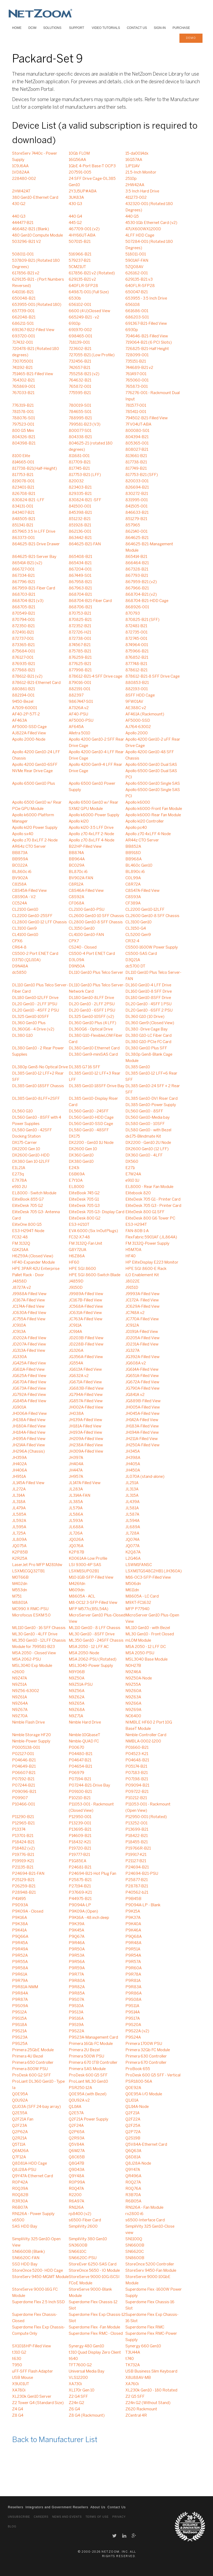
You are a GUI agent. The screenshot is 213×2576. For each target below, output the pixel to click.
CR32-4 (132, 941)
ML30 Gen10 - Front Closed (149, 1634)
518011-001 (135, 254)
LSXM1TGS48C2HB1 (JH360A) (153, 1571)
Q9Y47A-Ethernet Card (32, 2176)
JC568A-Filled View (86, 1306)
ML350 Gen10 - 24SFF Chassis (96, 1640)
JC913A (19, 1332)
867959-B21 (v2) (141, 582)
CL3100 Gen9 (24, 928)
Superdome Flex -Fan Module (94, 2327)
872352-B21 (80, 626)
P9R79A (20, 1981)
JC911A (75, 1325)
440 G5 (132, 216)
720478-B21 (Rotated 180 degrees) (35, 352)
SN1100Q (133, 2239)
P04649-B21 (24, 1766)
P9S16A (76, 2018)
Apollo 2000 (136, 733)
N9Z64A (20, 1703)
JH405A (132, 1464)
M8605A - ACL (82, 1596)
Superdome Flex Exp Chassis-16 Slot (151, 2318)
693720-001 (23, 336)
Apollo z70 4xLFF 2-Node (91, 834)
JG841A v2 (135, 1395)
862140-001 (136, 531)
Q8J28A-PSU (24, 2170)
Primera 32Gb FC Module (147, 2050)
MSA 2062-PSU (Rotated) (92, 1659)
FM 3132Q (21, 1243)
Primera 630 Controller (146, 2056)
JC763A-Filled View (85, 1319)
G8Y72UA (77, 1250)
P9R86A (133, 1993)
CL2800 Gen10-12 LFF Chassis (39, 922)
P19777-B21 (79, 1855)
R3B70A (133, 2195)
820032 (76, 481)
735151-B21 (135, 361)
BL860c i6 (21, 872)
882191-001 (79, 689)
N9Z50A (76, 1678)
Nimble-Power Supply (31, 1741)
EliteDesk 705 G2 (27, 1206)
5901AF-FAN (136, 261)
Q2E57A (76, 2113)
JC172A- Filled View (142, 1300)
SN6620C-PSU (83, 2258)
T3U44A (132, 2352)
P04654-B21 (80, 1766)
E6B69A (77, 1174)
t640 (73, 2359)
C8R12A (76, 884)
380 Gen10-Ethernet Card (35, 198)
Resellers (15, 2507)
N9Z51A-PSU (81, 1685)
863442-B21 (80, 538)
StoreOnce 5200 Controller (149, 2264)
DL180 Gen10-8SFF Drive (148, 998)
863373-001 (23, 538)
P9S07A (76, 2000)
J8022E (132, 1281)
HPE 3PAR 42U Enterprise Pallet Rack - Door (36, 1272)
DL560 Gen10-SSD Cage (91, 1124)
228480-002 (24, 179)
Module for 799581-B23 (33, 1647)
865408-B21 (80, 557)
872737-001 (23, 639)
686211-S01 (23, 324)
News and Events (67, 2516)
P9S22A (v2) (137, 2031)
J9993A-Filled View (142, 1294)
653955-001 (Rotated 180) (36, 305)
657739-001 (23, 311)
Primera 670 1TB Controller (93, 2063)
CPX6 (17, 941)
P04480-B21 (80, 1754)
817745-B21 (79, 468)
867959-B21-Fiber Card (33, 588)
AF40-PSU (78, 714)
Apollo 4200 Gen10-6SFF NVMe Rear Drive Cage (34, 768)
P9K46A (133, 1930)
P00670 (76, 1748)
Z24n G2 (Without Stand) (148, 2403)
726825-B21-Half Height (147, 349)
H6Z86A (77, 1256)
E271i (130, 1168)
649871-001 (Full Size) (89, 292)
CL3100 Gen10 (138, 922)
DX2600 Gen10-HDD (31, 1155)
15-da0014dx (136, 153)
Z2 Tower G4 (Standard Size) (38, 2403)
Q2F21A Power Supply (88, 2119)
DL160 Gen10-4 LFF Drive (148, 985)
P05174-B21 (136, 1766)
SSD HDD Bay (25, 2264)
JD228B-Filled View (86, 1344)
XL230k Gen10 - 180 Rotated (151, 2390)
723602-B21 (80, 349)
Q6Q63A (133, 2151)
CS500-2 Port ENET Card (35, 954)
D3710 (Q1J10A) (26, 960)
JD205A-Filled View (142, 1338)
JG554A (76, 1363)
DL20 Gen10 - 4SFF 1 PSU (148, 1004)
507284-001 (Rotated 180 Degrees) (149, 245)
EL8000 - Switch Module (34, 1193)
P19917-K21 (135, 1855)
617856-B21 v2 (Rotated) (92, 273)
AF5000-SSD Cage (29, 727)
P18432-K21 (80, 1842)
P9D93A (20, 1905)
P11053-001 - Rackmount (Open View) (148, 1808)
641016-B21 (23, 292)
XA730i (75, 2384)
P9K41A (19, 1930)
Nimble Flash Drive (28, 1722)
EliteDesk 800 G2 (84, 1218)
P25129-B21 (23, 1880)
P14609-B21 (80, 1836)
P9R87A (20, 2000)
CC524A (19, 903)
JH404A (76, 1464)
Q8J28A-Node (138, 2163)
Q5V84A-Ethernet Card (146, 2144)
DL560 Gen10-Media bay (147, 1117)
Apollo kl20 (79, 821)
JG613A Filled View (85, 1369)
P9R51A (132, 1949)
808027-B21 (136, 450)
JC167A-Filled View (28, 1300)
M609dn (76, 1590)
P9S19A (76, 2025)
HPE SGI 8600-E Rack (146, 1269)
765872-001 (80, 387)
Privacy (119, 2516)
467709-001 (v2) (84, 229)
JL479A (19, 1508)
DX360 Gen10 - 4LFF (144, 1155)
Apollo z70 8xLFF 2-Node (35, 840)
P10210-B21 (79, 1798)
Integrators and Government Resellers (56, 2507)
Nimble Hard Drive (85, 1722)
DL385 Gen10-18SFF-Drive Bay (96, 1086)
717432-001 (22, 342)
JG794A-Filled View (86, 1395)
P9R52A (20, 1955)
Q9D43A (76, 2170)
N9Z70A (20, 1716)
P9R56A (77, 1962)
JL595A (19, 1527)
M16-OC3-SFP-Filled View (148, 1577)
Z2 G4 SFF (78, 2397)
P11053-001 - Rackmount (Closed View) (91, 1808)
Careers (41, 2516)
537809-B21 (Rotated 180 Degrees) (36, 264)
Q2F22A (132, 2119)
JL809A (19, 1540)
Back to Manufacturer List (54, 2440)
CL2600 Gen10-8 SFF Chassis (152, 916)
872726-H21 (80, 632)
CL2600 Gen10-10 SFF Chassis (96, 916)
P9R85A (77, 1993)
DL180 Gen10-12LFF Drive (35, 998)
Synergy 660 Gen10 (143, 2346)
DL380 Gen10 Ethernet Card (94, 1048)
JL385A (76, 1502)
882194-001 (23, 695)
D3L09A (76, 960)
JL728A (132, 1533)
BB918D (133, 853)
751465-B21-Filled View (32, 374)
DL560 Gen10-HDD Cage (91, 1117)
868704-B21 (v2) (141, 594)
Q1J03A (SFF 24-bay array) (36, 2107)
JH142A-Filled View (141, 1420)
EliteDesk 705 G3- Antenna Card (36, 1215)
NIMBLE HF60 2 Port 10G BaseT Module (148, 1726)
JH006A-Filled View (29, 1414)
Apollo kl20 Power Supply (34, 828)
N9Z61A (19, 1697)
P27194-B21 (80, 1886)
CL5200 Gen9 (138, 935)
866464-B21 (137, 563)
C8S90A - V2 (24, 897)
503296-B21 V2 (26, 242)
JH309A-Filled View (86, 1451)
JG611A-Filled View (28, 1369)
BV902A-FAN (81, 878)
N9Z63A (133, 1697)
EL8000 (76, 1187)
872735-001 (136, 632)
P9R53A (76, 1955)
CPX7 (74, 941)
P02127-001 (23, 1754)
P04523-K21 (136, 1754)
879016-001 (80, 683)
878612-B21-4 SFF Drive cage (95, 676)
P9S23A (20, 2037)
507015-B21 (79, 242)
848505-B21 (23, 519)
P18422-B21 (136, 1836)
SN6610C (77, 2252)
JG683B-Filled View (86, 1388)
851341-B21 (22, 525)
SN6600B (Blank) (28, 2252)
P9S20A (133, 2025)
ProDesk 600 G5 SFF (88, 2075)
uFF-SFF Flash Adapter (32, 2371)
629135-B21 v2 (82, 279)
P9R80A (77, 1981)
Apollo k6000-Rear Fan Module (153, 815)
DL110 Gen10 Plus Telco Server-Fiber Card (40, 988)
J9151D (131, 1288)
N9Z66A (133, 1703)
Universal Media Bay (86, 2371)
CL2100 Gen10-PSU (86, 910)
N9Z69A (133, 1710)
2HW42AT (21, 191)
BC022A (20, 865)
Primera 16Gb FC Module (91, 2044)
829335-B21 (80, 494)
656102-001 (80, 305)
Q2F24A (76, 2126)
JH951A (19, 1477)
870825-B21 (80, 620)
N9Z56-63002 (25, 1691)
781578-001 (23, 412)
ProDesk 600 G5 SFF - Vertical (152, 2075)
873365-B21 (23, 645)
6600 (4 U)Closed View (89, 311)
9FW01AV (134, 702)
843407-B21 (23, 513)
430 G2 (18, 204)
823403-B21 (80, 487)
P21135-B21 (22, 1867)
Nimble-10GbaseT (84, 1735)
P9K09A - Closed (27, 1911)
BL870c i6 (78, 872)
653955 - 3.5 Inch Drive (146, 298)
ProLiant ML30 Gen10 (88, 2081)
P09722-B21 (136, 1792)
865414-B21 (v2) (27, 563)
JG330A (19, 1357)
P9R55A (20, 1962)
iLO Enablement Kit (142, 1275)
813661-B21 (136, 456)
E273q (18, 1174)
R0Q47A (76, 2189)
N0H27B (133, 1666)
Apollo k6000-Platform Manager (33, 818)
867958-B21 (80, 582)
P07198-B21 (136, 1779)
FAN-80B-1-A (137, 1231)
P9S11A (132, 2006)
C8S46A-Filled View (86, 891)
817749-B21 (136, 468)
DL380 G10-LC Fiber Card (148, 1036)
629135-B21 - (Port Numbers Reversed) (38, 283)
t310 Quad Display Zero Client (95, 2352)
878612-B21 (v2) (27, 676)
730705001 (22, 361)
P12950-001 (80, 1817)
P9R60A (133, 1968)
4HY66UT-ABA (82, 235)
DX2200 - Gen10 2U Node (148, 1143)
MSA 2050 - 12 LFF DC (145, 1647)
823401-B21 (23, 487)
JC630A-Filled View (29, 1313)
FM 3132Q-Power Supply (147, 1243)
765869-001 (23, 387)
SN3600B (78, 2245)
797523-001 (23, 424)
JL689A (132, 1527)
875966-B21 (136, 651)
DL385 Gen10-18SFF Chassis (38, 1086)
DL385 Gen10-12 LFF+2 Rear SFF (38, 1077)
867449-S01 (80, 576)
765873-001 (136, 387)
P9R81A (133, 1981)
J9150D (76, 1288)
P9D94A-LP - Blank (143, 1905)
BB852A (133, 847)
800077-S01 (80, 431)
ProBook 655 (137, 2069)
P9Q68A (133, 1937)
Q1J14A (75, 2107)
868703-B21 (23, 594)
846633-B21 (136, 513)
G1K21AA (20, 1250)
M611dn (132, 1590)
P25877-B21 (136, 1880)
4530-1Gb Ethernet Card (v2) (151, 223)
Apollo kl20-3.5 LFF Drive (91, 828)
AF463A (19, 720)
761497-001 (135, 374)
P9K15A (132, 1911)
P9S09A (20, 2006)
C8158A (19, 884)
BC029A (76, 865)
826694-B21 (137, 487)
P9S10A (76, 2006)
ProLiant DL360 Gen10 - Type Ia (38, 2085)
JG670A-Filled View (29, 1382)
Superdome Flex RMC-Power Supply (151, 2337)
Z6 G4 (74, 2409)
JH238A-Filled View (86, 1445)
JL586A (76, 1514)
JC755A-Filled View (28, 1319)
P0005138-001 (26, 1748)
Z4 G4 (17, 2409)
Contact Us (137, 28)
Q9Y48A (76, 2176)
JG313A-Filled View (28, 1351)
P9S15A (19, 2018)
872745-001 (136, 639)
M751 (17, 1596)
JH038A (76, 1414)
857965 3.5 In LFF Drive (33, 531)
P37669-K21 (80, 1892)
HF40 (130, 1256)
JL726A (76, 1533)
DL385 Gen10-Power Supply (150, 1105)
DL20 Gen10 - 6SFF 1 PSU (92, 1010)
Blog (12, 2526)
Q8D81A (133, 2157)
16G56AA (77, 160)
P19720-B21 (80, 1848)
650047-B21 (136, 292)
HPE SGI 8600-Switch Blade (94, 1275)
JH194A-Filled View (142, 1432)
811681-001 (79, 456)
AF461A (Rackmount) (144, 714)
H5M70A (133, 1250)
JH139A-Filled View (85, 1420)
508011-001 (23, 254)
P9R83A (133, 1987)
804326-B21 (23, 437)
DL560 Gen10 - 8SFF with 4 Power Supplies (36, 1121)
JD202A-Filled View (29, 1338)
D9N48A (20, 966)
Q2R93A (76, 2138)
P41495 (19, 1899)
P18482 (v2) (23, 1848)
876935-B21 (23, 664)
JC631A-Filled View (85, 1313)
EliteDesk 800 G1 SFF (144, 1212)
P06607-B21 (23, 1773)
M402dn (19, 1584)
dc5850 (19, 973)
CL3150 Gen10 (82, 928)
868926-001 (137, 607)
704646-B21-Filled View (146, 336)
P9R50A (77, 1949)
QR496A (133, 2176)
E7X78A (19, 1180)
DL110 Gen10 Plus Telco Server (96, 973)
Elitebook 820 (138, 1193)
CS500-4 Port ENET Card (92, 954)
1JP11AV (132, 166)
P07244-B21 (23, 1785)
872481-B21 (136, 626)
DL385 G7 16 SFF (84, 1067)
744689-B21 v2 (139, 368)
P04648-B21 (137, 1760)
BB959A (20, 859)
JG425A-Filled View (29, 1363)
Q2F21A (132, 2113)
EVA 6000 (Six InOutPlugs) (93, 1231)
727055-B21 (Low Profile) (92, 355)
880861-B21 (23, 689)
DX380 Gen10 (81, 1162)
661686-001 (136, 311)
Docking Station (26, 1136)
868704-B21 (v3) (28, 601)
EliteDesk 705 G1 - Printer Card (152, 1199)
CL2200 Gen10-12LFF (144, 910)
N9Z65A (76, 1703)
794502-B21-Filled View (146, 418)
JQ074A (132, 1540)
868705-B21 (23, 607)
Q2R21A (19, 2138)
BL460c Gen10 (138, 865)
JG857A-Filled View (86, 1401)
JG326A (76, 1351)
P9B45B (133, 1899)
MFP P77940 (137, 1609)
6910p (75, 324)
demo (191, 38)
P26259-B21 (23, 1886)
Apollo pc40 (136, 828)
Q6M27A (77, 2151)
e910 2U (19, 1187)
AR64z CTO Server (29, 847)
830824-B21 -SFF (85, 500)
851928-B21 (80, 525)
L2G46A (133, 1559)
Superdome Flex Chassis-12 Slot (93, 2305)
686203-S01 (137, 317)
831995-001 (136, 500)
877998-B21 (80, 670)
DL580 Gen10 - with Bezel (148, 1130)
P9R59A (77, 1968)
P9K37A (133, 1918)
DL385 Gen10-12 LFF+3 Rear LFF (94, 1077)
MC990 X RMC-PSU (30, 1609)
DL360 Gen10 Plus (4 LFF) (92, 1023)
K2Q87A (133, 1552)
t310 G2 (19, 2352)
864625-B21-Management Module (149, 547)
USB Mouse (22, 2378)
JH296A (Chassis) (28, 1451)
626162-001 (136, 273)
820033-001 (136, 481)
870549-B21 (23, 613)
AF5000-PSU (81, 720)
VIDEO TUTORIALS (106, 28)
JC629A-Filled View (142, 1306)
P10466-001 (23, 1804)
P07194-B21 (80, 1779)
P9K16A (19, 1918)
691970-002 (80, 330)
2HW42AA (134, 185)
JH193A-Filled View (85, 1432)
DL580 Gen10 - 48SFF (89, 1130)
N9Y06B (77, 1672)
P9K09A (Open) (83, 1911)
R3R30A (20, 2201)
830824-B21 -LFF (28, 500)
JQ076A (76, 1546)
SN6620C (134, 2252)
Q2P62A (20, 2132)
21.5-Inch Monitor (140, 172)
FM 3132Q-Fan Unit (85, 1243)
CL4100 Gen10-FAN (86, 935)
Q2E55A (19, 2113)
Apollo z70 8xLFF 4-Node (91, 840)
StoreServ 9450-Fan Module (150, 2271)
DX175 (74, 1136)
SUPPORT (76, 28)
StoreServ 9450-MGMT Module (40, 2277)
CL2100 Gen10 (25, 910)
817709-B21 (79, 462)
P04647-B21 (80, 1760)
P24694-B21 (137, 1867)
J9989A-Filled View (86, 1294)
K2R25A (19, 1559)
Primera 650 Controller (33, 2063)
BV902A (20, 878)
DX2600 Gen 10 (83, 1149)
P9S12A (19, 2012)
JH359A (19, 1458)
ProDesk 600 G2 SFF (31, 2075)
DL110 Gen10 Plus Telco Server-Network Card (97, 988)
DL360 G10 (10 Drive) (144, 1017)
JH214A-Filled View (28, 1445)
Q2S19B (132, 2138)
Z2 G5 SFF (135, 2397)
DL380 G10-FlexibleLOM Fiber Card (96, 1039)
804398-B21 (23, 443)
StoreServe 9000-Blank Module (90, 2293)
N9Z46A (133, 1672)
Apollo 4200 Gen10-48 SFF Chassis (149, 755)
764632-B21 (80, 380)
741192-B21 (22, 368)
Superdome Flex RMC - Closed (96, 2334)
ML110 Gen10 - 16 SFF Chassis (39, 1628)
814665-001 (23, 462)
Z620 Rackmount (141, 2409)
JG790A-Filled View (142, 1388)
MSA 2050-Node (84, 1653)
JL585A (19, 1514)
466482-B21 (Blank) (30, 229)
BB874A (76, 853)
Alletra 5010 (79, 733)
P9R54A (133, 1955)
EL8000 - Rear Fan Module (149, 1187)
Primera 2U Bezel (84, 2050)
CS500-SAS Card (141, 954)
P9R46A (77, 1943)
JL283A (76, 1489)
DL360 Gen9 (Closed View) (149, 1023)
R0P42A (20, 2182)
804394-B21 (136, 437)
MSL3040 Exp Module (32, 1666)
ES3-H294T (136, 1225)
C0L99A (133, 878)
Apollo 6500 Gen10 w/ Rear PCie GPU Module (37, 806)
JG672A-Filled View (142, 1382)
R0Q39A (20, 2189)
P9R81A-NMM (25, 1987)
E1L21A (18, 1168)
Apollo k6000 (137, 802)
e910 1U (132, 1180)
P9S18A (19, 2025)
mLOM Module (138, 1640)
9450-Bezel (22, 702)
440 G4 (75, 216)
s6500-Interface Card (145, 2220)
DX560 (131, 1162)
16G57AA (133, 160)
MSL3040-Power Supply (91, 1666)
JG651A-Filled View (142, 1376)
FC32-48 (20, 1237)
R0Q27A (133, 2182)
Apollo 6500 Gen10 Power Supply (92, 787)
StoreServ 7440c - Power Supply (34, 157)
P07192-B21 (23, 1779)
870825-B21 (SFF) (142, 620)
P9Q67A (76, 1937)
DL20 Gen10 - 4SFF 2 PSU (35, 1010)
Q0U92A (20, 2100)
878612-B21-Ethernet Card (36, 683)
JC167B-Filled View (85, 1300)
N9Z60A (133, 1691)
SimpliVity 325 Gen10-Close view (149, 2230)
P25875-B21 (80, 1880)
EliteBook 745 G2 (84, 1193)
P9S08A (133, 2000)
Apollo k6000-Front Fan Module (153, 809)
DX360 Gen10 (81, 1155)
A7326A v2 (79, 708)
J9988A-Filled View (29, 1294)
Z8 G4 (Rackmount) (87, 2415)
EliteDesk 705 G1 (84, 1199)
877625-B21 (80, 664)
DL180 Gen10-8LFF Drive (91, 998)
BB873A (20, 853)
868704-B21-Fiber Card (90, 601)
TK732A (132, 2365)
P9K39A (76, 1924)
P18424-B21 (23, 1842)
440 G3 (18, 216)
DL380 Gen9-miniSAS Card (93, 1054)
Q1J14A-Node (137, 2107)
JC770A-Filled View (142, 1319)
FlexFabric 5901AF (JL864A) (151, 1237)
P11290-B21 (23, 1817)
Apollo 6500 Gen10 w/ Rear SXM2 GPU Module (93, 806)
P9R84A (20, 1993)
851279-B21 (136, 519)
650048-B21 (23, 298)
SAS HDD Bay (24, 2226)
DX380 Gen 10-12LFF (31, 1162)
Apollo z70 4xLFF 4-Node (148, 834)
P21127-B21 (135, 1861)
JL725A (19, 1533)
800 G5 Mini (23, 431)
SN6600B (134, 2245)
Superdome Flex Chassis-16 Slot (149, 2305)
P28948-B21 (24, 1892)
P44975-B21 (80, 1899)
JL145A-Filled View (28, 1483)
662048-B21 (23, 317)
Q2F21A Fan (22, 2119)
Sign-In (160, 28)
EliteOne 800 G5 (27, 1225)
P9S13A (76, 2012)
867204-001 (80, 569)
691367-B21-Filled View (146, 324)
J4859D (76, 1281)
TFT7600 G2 (80, 2365)
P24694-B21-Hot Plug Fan (92, 1874)
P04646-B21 (24, 1760)
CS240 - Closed (83, 947)
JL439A (132, 1502)
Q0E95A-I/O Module (143, 2094)
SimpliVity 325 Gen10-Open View (36, 2242)
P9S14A (132, 2012)
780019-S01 (80, 405)
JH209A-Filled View (86, 1439)
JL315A (132, 1496)
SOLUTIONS (52, 28)
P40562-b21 (136, 1892)
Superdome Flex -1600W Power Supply (153, 2293)
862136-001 (80, 531)
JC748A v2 (135, 1313)
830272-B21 (136, 494)
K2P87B (76, 1552)
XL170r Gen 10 (81, 2390)
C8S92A (76, 897)
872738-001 (80, 639)
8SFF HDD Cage (140, 695)
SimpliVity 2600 (83, 2226)
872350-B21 (23, 626)
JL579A (76, 1508)
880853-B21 (137, 683)
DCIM (32, 28)
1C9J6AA (20, 166)
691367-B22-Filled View (33, 330)
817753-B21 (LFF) (85, 475)
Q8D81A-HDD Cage (29, 2163)
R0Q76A (133, 2189)
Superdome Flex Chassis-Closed (34, 2318)
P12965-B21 (23, 1823)
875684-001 (23, 651)
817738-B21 (136, 462)
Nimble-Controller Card (145, 1735)
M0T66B (20, 1577)
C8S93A (133, 897)
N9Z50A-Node (138, 1678)
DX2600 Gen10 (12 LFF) (147, 1149)
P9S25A (20, 2044)
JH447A (76, 1470)
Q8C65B (77, 2157)
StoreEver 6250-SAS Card (92, 2264)
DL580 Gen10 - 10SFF (145, 1124)
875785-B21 (80, 651)
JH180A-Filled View (29, 1426)
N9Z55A (133, 1685)
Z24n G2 (76, 2403)
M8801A (20, 1603)
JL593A (76, 1521)
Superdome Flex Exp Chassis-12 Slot (97, 2318)
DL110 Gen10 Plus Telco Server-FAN (153, 976)
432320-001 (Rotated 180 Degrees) (149, 207)
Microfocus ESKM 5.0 (31, 1615)
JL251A (132, 1483)
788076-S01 (23, 418)
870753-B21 (80, 613)
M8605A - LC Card (142, 1596)
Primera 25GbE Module (33, 2050)
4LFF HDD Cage (139, 235)
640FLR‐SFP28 (140, 286)
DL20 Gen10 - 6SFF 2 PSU (149, 1010)
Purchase (181, 28)
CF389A (133, 903)
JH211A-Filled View (141, 1439)
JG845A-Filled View (29, 1401)
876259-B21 (80, 657)
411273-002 (136, 198)
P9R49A (20, 1949)
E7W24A (133, 1174)
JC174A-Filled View (28, 1306)
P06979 (76, 1773)
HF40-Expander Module (33, 1262)
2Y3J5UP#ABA (83, 191)
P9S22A (76, 2031)
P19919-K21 (23, 1861)
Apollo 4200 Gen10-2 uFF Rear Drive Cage (152, 743)
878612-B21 (136, 670)
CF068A (76, 903)
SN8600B (134, 2258)
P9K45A (76, 1930)
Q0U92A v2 (79, 2100)
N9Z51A (19, 1685)
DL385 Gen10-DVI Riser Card (151, 1099)
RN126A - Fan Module (144, 2208)
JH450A (132, 1470)
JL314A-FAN (79, 1496)
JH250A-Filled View (142, 1445)
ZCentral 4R (136, 2415)
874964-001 (136, 645)
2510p (131, 179)
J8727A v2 (21, 1288)
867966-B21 (137, 588)
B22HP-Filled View (85, 847)
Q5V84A (76, 2144)
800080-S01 (137, 431)
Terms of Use (97, 2516)
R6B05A (133, 2201)
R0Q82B (20, 2195)
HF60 (74, 1262)
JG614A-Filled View (141, 1369)
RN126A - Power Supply (33, 2214)
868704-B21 (80, 594)
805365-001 (136, 443)
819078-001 (23, 481)
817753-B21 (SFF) (141, 475)
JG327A (132, 1351)
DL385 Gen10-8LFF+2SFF (36, 1099)
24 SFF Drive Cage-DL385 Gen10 (92, 182)
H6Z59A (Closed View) (32, 1256)
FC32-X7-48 (79, 1237)
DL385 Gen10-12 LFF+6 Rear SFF (151, 1077)
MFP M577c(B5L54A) (88, 1609)
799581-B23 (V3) (84, 424)
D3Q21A (132, 960)
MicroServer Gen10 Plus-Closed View (97, 1619)
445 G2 (75, 223)
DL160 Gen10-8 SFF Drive (148, 991)
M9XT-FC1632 (138, 1603)
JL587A (132, 1514)
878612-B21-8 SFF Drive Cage (152, 676)
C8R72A (133, 884)
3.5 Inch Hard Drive (142, 191)
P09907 (20, 1798)
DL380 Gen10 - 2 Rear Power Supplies (38, 1051)
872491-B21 (23, 632)
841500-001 (80, 506)
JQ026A (76, 1540)
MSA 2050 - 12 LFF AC (89, 1647)
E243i (74, 1168)
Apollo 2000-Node (28, 739)
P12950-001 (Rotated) (146, 1817)
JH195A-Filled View (28, 1439)
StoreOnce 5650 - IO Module (94, 2271)
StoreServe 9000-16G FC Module (35, 2293)
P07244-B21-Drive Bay (89, 1785)
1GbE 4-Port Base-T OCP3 (92, 166)
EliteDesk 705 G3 (84, 1206)
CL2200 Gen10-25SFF (32, 916)
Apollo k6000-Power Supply (94, 815)
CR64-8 (19, 947)
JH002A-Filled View (86, 1407)
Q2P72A (133, 2132)
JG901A (19, 1407)
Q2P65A (76, 2132)
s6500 (18, 2220)
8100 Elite (21, 456)
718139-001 (79, 342)
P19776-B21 (23, 1855)
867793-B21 (136, 576)
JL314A (18, 1496)
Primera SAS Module (87, 2069)
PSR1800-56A (138, 2081)
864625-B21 (136, 538)
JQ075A (19, 1546)
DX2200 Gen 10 (26, 1149)
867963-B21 (80, 588)
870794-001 (23, 620)
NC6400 (133, 1716)
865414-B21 (136, 557)
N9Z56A (76, 1691)
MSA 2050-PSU (139, 1653)
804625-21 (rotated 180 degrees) (91, 447)
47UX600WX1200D (143, 229)
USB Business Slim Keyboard (151, 2371)
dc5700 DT (135, 966)
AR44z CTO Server (142, 840)
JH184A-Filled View (28, 1432)
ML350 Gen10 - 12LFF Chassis (39, 1640)
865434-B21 (80, 563)
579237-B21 (79, 261)
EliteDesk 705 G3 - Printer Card (153, 1206)
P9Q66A (20, 1937)
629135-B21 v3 (139, 279)
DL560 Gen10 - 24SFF (89, 1111)
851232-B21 (79, 519)
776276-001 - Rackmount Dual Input (152, 396)
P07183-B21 (136, 1773)
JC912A (132, 1325)
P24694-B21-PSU (141, 1874)
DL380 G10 (22, 1036)
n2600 (18, 1672)
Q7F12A (19, 2157)
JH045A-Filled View (142, 1414)
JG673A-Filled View (29, 1388)
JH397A (76, 1458)
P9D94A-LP (80, 1905)
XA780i (18, 2390)
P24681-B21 (80, 1867)
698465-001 (80, 336)
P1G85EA (77, 1861)
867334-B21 (23, 576)
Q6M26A (20, 2151)
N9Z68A (77, 1710)
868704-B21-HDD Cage (146, 601)
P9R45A (20, 1943)
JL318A (18, 1502)
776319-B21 (23, 405)
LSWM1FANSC (138, 1565)
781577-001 (135, 405)
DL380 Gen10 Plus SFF (146, 1048)
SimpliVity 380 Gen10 (88, 2239)
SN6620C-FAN (25, 2258)
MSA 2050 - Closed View (34, 1653)
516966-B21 (80, 254)
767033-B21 (23, 393)
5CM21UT (77, 267)
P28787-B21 (136, 1886)
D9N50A (77, 966)
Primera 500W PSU (86, 2056)
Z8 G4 (17, 2415)
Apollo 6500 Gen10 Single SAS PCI (152, 793)
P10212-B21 (136, 1798)
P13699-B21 (136, 1829)
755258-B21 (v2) (84, 374)
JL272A (19, 1489)
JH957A (76, 1477)
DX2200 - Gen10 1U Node (91, 1143)
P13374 (18, 1829)
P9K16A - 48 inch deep (89, 1918)
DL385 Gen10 (137, 1067)
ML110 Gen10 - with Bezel (147, 1628)
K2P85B (20, 1552)
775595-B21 (80, 393)
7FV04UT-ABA (138, 424)
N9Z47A (19, 1678)
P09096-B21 (24, 1792)
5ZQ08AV (134, 267)
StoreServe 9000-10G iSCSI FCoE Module (94, 2280)
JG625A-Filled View (29, 1376)
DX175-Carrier (24, 1143)
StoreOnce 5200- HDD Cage (37, 2271)
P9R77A (76, 1974)
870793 (132, 613)
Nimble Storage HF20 (31, 1735)
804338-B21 (80, 437)
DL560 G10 (22, 1111)
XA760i (132, 2384)
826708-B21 (23, 494)
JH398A (132, 1458)
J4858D (19, 1281)
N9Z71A (76, 1716)
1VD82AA (20, 172)
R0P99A (77, 2182)
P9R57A (133, 1962)
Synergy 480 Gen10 (86, 2346)
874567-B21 (79, 645)
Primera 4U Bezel (27, 2056)
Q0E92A (133, 2088)
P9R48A (133, 1943)
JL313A (132, 1489)
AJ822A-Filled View (29, 733)
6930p (131, 330)
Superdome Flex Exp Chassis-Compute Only (38, 2331)
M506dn (133, 1584)
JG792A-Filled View (29, 1395)
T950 (17, 2365)
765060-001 (136, 380)
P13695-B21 (80, 1829)
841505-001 (136, 506)
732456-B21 (80, 361)
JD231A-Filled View (141, 1344)
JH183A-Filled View (142, 1426)
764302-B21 (23, 380)
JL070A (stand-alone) (144, 1477)
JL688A (76, 1527)
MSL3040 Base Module (146, 1659)
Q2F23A (19, 2126)
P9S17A (132, 2018)
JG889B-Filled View (143, 1401)
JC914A (75, 1332)
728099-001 (136, 355)
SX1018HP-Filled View (31, 2346)
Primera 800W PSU (30, 2069)
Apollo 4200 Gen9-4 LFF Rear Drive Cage (95, 768)
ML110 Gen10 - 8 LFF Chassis (94, 1628)
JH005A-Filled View (142, 1407)
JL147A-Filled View (84, 1483)
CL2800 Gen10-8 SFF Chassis (96, 922)
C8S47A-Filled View (142, 891)
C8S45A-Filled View (29, 891)
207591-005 (80, 172)
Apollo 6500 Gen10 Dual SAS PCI (151, 774)
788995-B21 (80, 418)
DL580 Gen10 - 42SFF (32, 1130)
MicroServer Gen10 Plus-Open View (152, 1619)
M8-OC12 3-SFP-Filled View (93, 1603)
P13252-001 (136, 1823)
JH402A (19, 1464)
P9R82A (77, 1987)
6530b (75, 298)
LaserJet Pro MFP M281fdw (37, 1565)
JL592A (19, 1521)
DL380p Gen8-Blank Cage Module (148, 1058)
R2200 (75, 2195)
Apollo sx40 (22, 834)
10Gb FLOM (79, 153)
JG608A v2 (135, 1363)
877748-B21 (136, 664)
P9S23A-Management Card (93, 2037)
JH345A (132, 1451)
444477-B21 (22, 223)
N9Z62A (76, 1697)
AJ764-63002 (138, 727)
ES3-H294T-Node (28, 1231)
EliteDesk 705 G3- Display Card (96, 1212)
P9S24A (133, 2037)
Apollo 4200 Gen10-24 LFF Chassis (36, 755)
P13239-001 (80, 1823)
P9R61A (19, 1974)
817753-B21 (22, 475)
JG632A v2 (79, 1376)
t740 (129, 2359)
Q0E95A (20, 2094)
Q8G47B (76, 2163)
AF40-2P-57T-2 (26, 714)
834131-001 (22, 506)
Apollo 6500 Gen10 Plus (33, 784)
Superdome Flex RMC (144, 2327)
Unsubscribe (19, 2516)
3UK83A (76, 198)
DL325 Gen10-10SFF (30, 1017)
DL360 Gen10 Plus (29, 1023)
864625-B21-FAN (85, 544)
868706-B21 (80, 607)
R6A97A (76, 2201)
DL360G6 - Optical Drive (91, 1029)
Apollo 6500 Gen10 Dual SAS (151, 765)
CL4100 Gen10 (25, 935)
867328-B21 (136, 569)
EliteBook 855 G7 (28, 1199)
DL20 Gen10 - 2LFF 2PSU (92, 1004)
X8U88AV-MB (138, 2378)
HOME (17, 28)
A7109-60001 (24, 708)
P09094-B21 (137, 1785)
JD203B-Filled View (86, 1338)
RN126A (76, 2208)
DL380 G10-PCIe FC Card (148, 1042)
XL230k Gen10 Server (31, 2397)
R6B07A (20, 2208)
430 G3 (75, 204)
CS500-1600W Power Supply (151, 947)
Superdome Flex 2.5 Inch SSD (38, 2302)
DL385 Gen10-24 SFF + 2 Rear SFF (152, 1089)
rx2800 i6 (134, 2214)
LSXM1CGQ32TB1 (28, 1571)
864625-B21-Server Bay (34, 557)
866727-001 (23, 569)
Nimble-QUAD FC (84, 1741)
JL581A (132, 1508)
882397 (76, 695)
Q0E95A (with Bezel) (87, 2094)
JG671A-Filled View (85, 1382)
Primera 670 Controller (146, 2063)
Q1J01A (132, 2100)
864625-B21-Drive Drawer (36, 544)
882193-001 (136, 689)
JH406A (19, 1470)
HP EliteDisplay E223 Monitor (151, 1262)
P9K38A (20, 1924)
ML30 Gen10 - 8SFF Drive (92, 1634)
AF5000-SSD (137, 720)
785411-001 (135, 412)
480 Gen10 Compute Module (37, 235)
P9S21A (19, 2031)
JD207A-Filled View (29, 1344)
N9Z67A (20, 1710)
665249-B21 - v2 (84, 317)
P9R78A (133, 1974)
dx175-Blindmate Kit (143, 1136)
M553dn (19, 1590)
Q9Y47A (132, 2170)
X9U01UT (20, 2384)
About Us (97, 2507)
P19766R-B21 (138, 1848)
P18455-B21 (136, 1842)
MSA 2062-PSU (26, 1659)
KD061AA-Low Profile (88, 1559)
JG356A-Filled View (86, 1357)
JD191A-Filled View (141, 1332)
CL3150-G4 (135, 928)
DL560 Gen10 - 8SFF (144, 1111)
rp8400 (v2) (80, 2214)
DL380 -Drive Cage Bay (146, 1029)
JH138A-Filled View (28, 1420)
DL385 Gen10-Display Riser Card (93, 1102)
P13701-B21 (22, 1836)
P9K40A (133, 1924)
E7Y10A (76, 1180)
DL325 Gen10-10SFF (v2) (91, 1017)
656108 (132, 305)
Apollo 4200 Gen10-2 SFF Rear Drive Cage (96, 743)
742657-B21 (79, 368)
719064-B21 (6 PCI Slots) (148, 342)
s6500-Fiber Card (85, 2220)
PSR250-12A (80, 2088)
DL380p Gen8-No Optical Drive (40, 1067)
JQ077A (132, 1546)
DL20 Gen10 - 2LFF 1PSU (34, 1004)
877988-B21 (23, 670)
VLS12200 (78, 2378)
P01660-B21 (136, 1748)
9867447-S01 (81, 702)
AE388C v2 (135, 708)
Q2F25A (132, 2126)
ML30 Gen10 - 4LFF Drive (34, 1634)
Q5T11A (18, 2144)
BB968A (133, 859)
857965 (132, 525)
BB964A (77, 859)
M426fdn (77, 1584)
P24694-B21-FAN (28, 1874)
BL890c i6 (135, 872)
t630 (16, 2359)
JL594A (132, 1521)
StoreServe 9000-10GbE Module (148, 2280)
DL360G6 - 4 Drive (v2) (33, 1029)
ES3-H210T (79, 1225)
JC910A (19, 1325)
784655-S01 (80, 412)
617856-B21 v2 (25, 273)
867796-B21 (23, 582)
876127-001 (22, 657)
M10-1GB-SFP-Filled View (91, 1577)
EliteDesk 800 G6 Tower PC (150, 1218)
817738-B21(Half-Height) (34, 468)
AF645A (76, 727)
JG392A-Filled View (142, 1357)
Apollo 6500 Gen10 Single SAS (152, 784)
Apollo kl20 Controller (144, 821)
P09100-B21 (80, 1792)
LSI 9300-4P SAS (85, 1565)
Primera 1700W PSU (143, 2044)
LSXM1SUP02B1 (84, 1571)
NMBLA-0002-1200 (143, 1741)
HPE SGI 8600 (82, 1269)
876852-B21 (136, 657)
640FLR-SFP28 (83, 286)
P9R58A (20, 1968)
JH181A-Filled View (85, 1426)
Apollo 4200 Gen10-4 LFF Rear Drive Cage (96, 755)
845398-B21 (80, 513)
